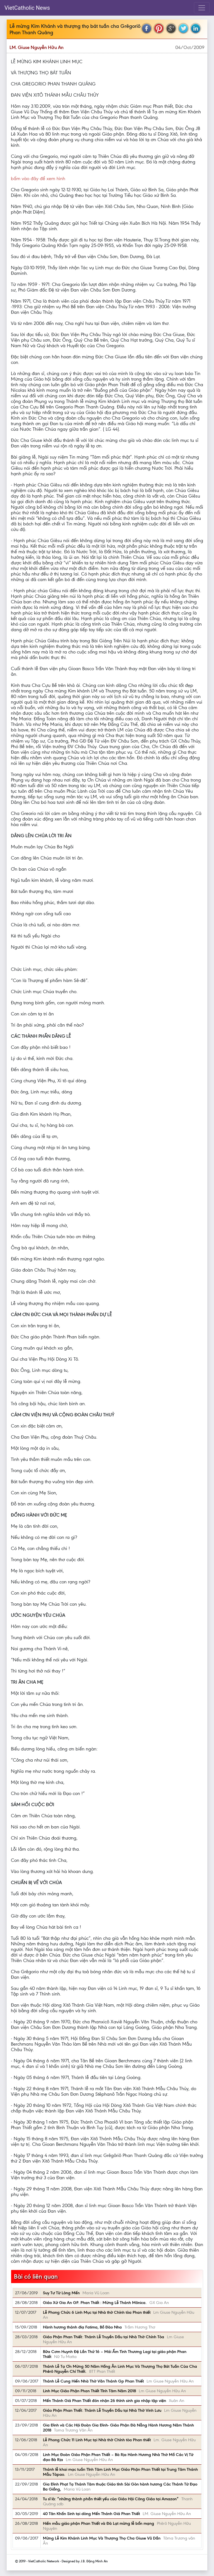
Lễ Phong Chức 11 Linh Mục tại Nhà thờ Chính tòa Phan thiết (97, 2439)
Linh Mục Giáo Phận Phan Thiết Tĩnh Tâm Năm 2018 (89, 2390)
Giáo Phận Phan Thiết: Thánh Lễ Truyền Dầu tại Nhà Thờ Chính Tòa (103, 2336)
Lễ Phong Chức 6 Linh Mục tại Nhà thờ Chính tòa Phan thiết (96, 2312)
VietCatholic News (27, 7)
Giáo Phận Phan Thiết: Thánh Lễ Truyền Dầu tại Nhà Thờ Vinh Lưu (102, 2410)
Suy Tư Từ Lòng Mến (61, 2292)
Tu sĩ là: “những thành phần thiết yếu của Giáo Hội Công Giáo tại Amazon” (111, 2498)
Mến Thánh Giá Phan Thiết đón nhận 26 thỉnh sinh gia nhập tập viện (104, 2400)
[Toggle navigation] (202, 7)
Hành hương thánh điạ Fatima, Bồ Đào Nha (82, 2327)
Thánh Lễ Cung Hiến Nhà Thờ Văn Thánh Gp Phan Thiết (93, 2381)
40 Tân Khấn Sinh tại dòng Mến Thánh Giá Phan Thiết (91, 2513)
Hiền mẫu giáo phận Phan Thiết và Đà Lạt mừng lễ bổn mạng (98, 2523)
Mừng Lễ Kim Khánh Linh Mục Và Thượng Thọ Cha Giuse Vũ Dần (101, 2538)
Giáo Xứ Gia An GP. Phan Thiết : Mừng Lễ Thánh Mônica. (95, 2302)
